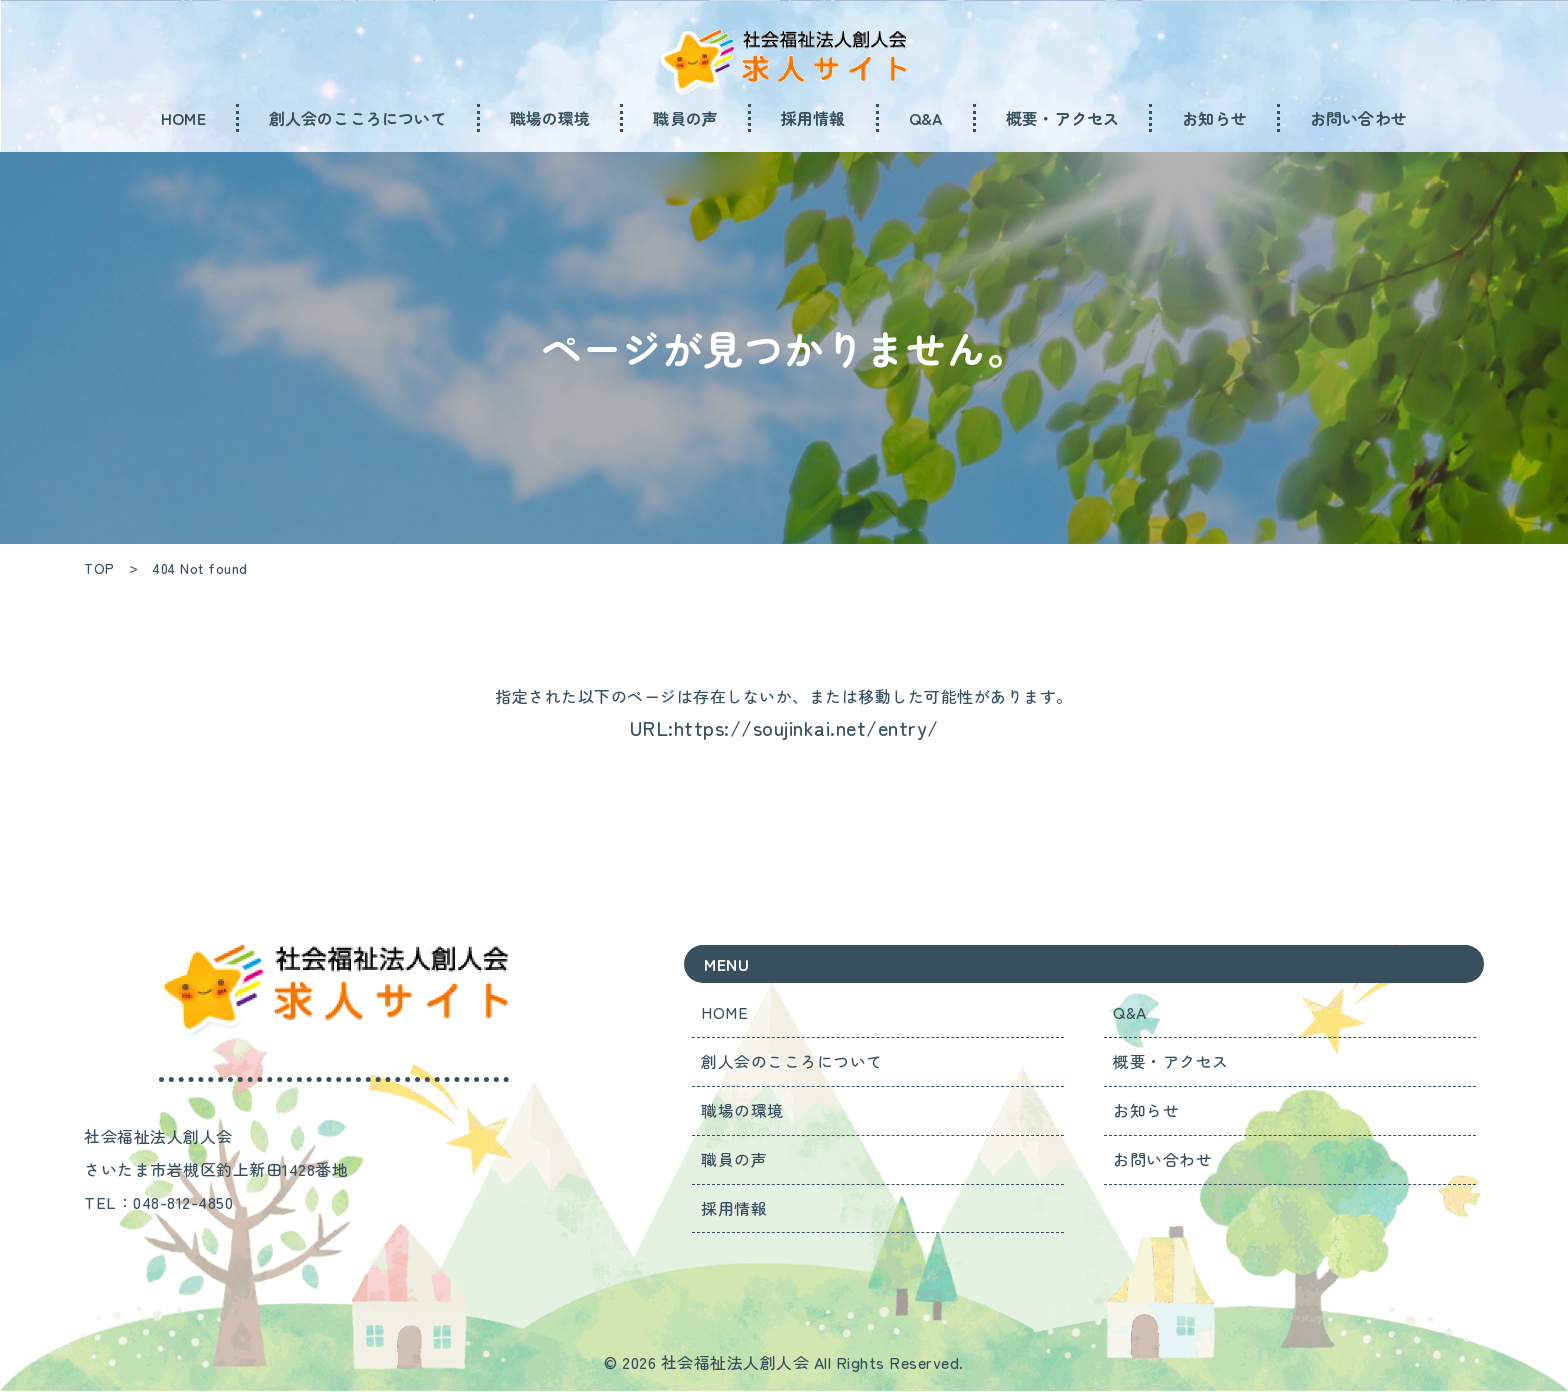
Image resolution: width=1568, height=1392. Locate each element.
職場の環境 (743, 1111)
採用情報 (735, 1209)
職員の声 (735, 1160)
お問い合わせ (1163, 1160)
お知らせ (1147, 1111)
